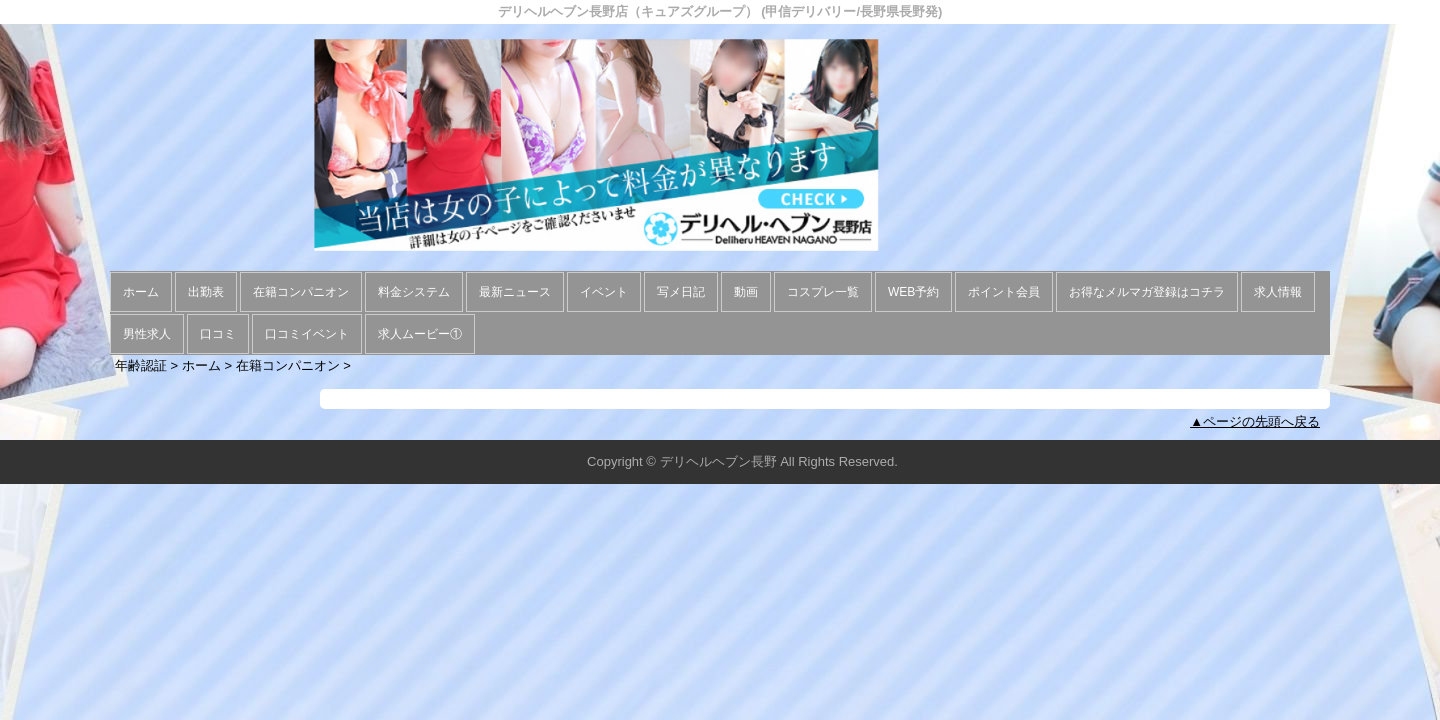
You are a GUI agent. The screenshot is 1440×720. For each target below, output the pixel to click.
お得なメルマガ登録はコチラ (1147, 292)
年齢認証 (141, 365)
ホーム (141, 292)
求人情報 (1278, 292)
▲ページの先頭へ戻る (1255, 421)
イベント (604, 292)
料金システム (414, 292)
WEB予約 (913, 292)
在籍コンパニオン (301, 292)
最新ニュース (515, 292)
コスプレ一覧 (823, 292)
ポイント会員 (1004, 292)
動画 (746, 292)
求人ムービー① (420, 334)
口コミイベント (307, 334)
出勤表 (206, 292)
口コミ (218, 334)
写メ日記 (681, 292)
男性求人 (147, 334)
